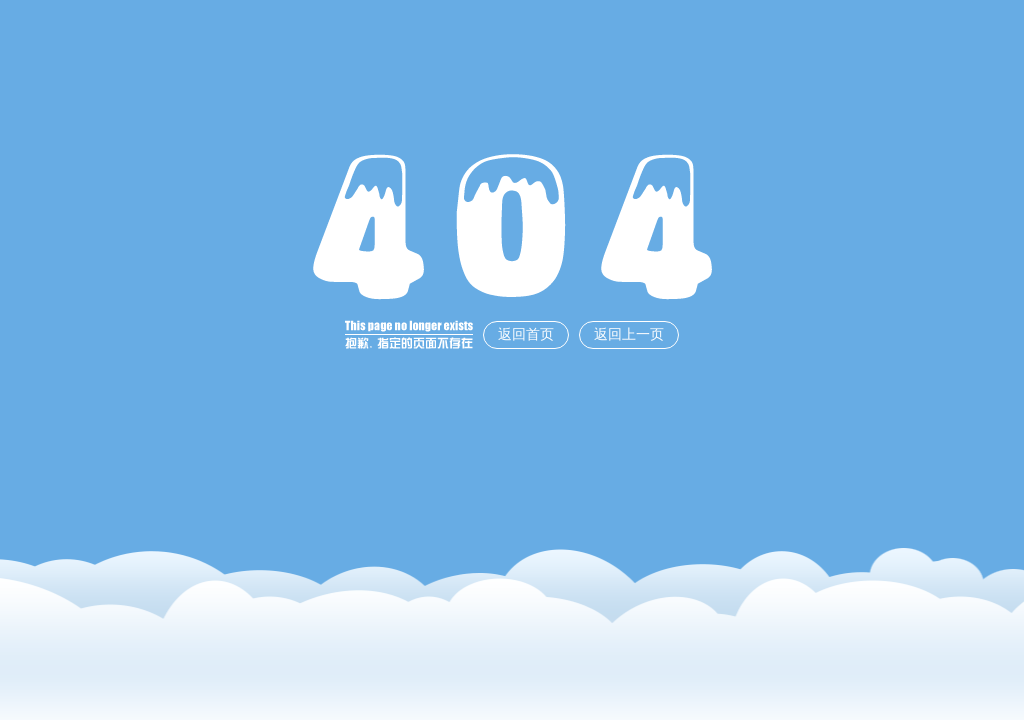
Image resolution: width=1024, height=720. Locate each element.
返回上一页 (629, 334)
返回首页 (526, 334)
